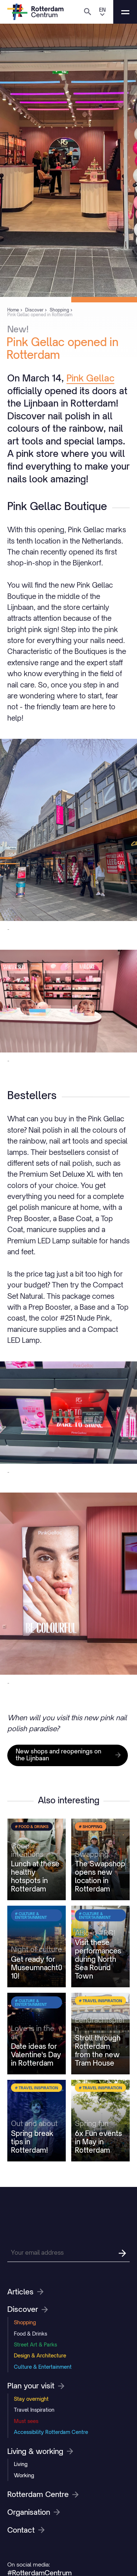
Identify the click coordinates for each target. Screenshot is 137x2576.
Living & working (40, 2451)
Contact (26, 2530)
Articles (25, 2291)
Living (20, 2464)
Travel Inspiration (34, 2410)
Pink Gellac (90, 378)
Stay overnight (31, 2399)
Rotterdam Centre (43, 2494)
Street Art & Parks (35, 2344)
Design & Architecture (40, 2355)
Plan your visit (35, 2385)
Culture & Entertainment (43, 2367)
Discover (27, 2309)
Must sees (26, 2421)
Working (24, 2475)
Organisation (33, 2512)
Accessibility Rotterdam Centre (51, 2432)
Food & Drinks (30, 2333)
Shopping (25, 2322)
